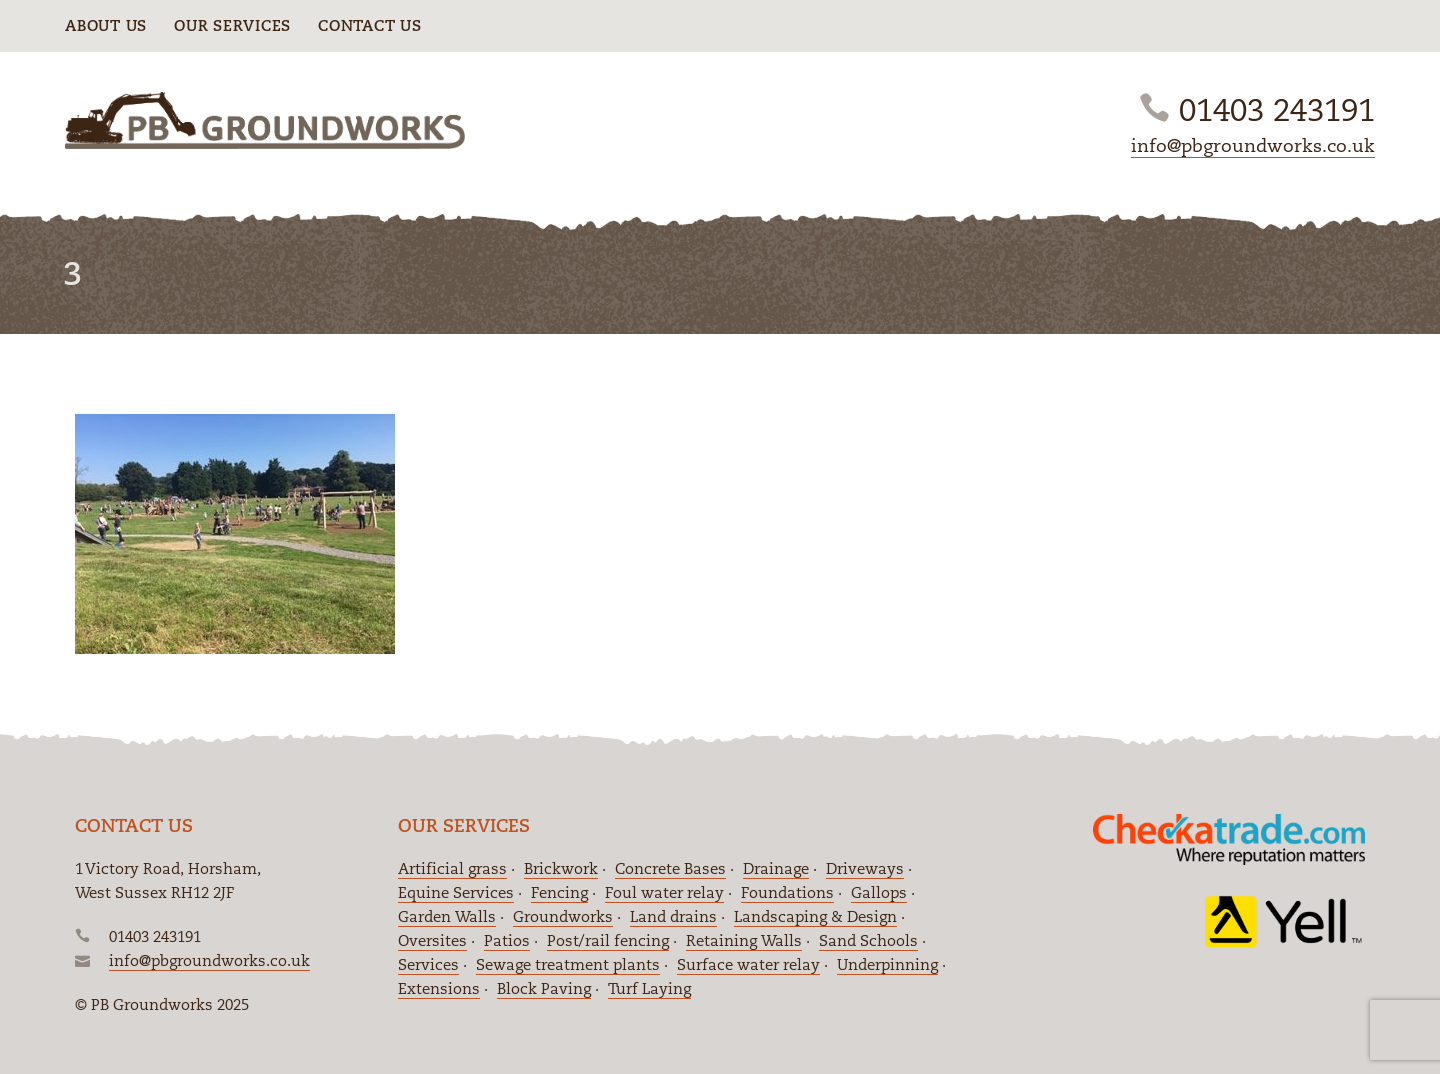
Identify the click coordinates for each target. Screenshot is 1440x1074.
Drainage (776, 868)
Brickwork (561, 868)
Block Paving (544, 988)
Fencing (559, 892)
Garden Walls (447, 916)
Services (428, 964)
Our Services (232, 25)
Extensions (439, 988)
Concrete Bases (670, 868)
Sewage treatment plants (568, 964)
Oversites (432, 940)
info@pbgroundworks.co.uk (1253, 145)
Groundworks (563, 916)
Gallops (879, 892)
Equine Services (456, 892)
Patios (507, 940)
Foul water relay (664, 892)
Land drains (673, 916)
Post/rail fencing (608, 940)
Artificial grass (452, 868)
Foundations (787, 892)
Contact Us (370, 25)
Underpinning (887, 964)
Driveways (865, 868)
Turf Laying (649, 988)
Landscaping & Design (815, 916)
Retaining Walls (744, 940)
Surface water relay (748, 964)
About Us (106, 25)
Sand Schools (868, 940)
